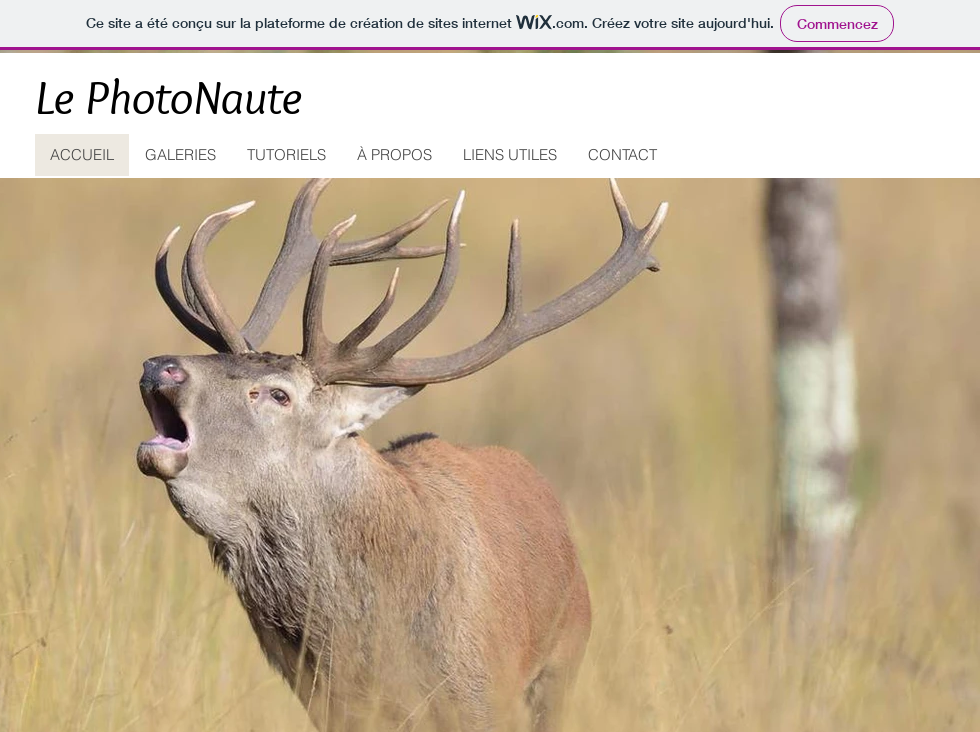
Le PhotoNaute (169, 96)
